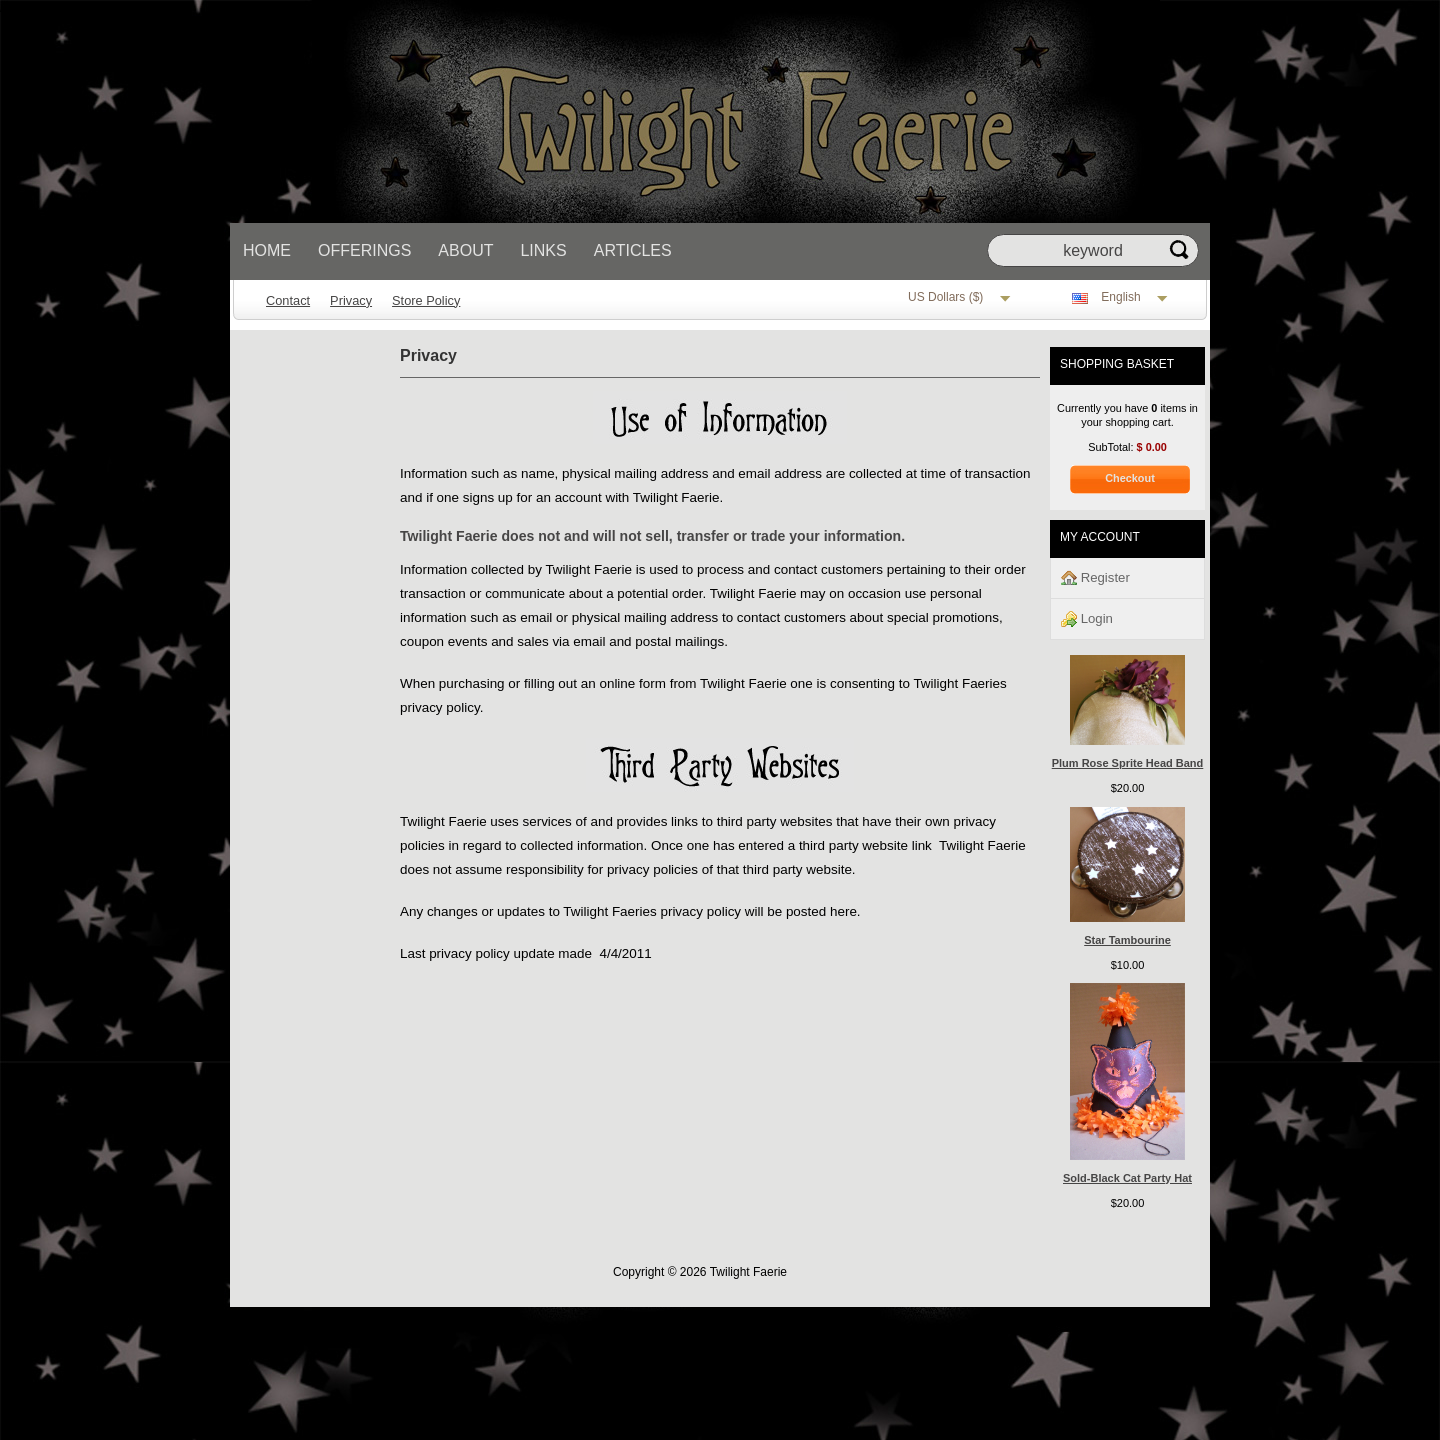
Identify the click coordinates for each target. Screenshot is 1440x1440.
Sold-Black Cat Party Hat (1127, 1178)
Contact (288, 300)
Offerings (364, 250)
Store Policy (426, 300)
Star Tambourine (1127, 940)
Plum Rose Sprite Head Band (1128, 763)
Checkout (1130, 478)
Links (543, 250)
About (465, 250)
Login (1087, 619)
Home (267, 250)
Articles (633, 250)
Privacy (351, 300)
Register (1095, 578)
